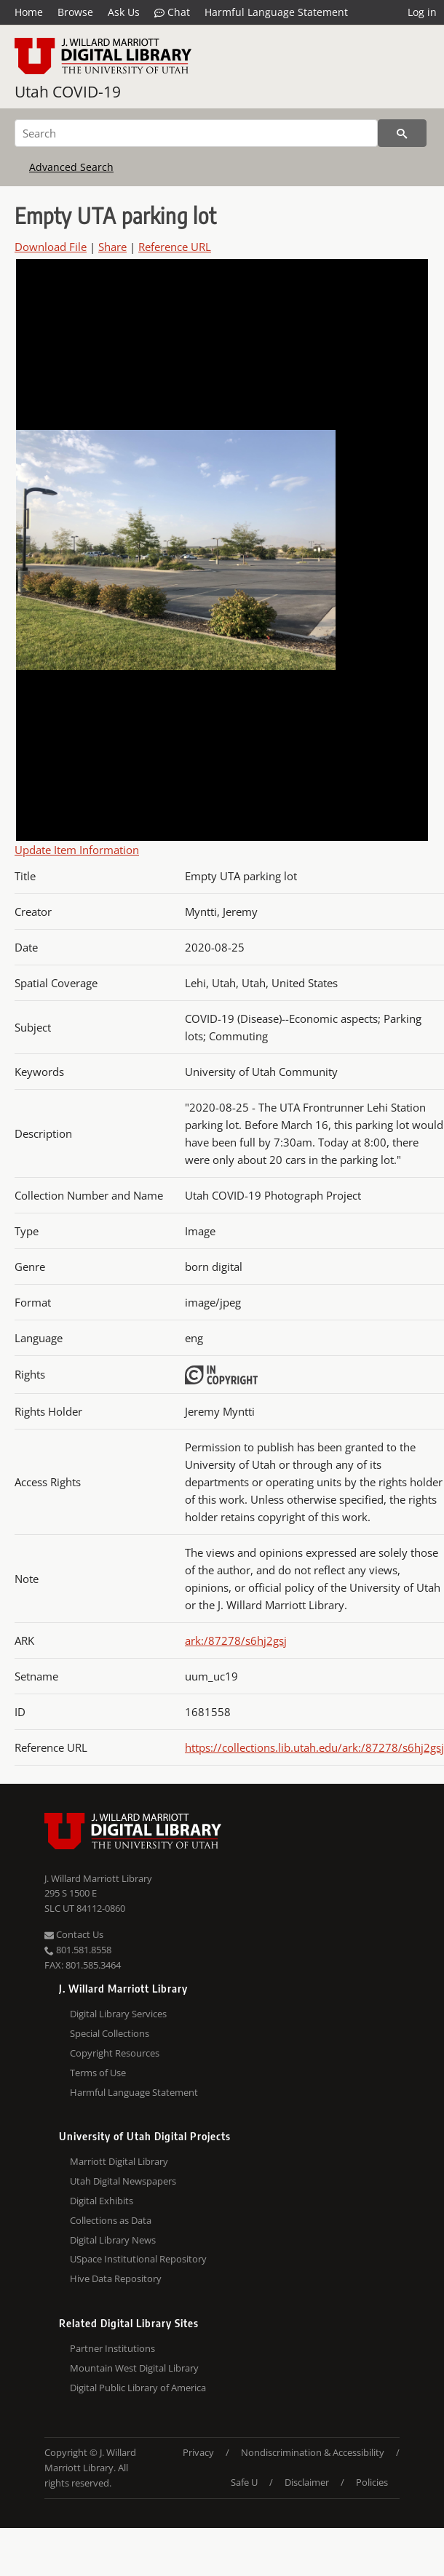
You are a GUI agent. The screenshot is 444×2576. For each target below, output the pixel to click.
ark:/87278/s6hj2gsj (236, 1640)
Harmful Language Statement (276, 12)
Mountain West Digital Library (134, 2367)
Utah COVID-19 (68, 91)
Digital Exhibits (101, 2200)
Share (112, 246)
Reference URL (174, 246)
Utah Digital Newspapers (123, 2181)
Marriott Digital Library (119, 2161)
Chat (172, 12)
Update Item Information (77, 849)
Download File (51, 246)
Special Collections (109, 2033)
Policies (372, 2482)
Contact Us (73, 1934)
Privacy (198, 2452)
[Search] (196, 133)
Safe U (244, 2482)
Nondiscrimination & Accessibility (312, 2452)
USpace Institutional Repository (138, 2258)
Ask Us (124, 12)
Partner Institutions (112, 2348)
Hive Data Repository (116, 2278)
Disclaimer (307, 2482)
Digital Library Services (118, 2013)
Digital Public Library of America (138, 2387)
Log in (422, 12)
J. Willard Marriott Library (98, 1878)
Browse (75, 12)
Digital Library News (113, 2239)
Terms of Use (98, 2072)
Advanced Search (71, 167)
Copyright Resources (114, 2052)
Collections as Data (110, 2220)
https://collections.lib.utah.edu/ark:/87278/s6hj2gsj (314, 1747)
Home (29, 12)
